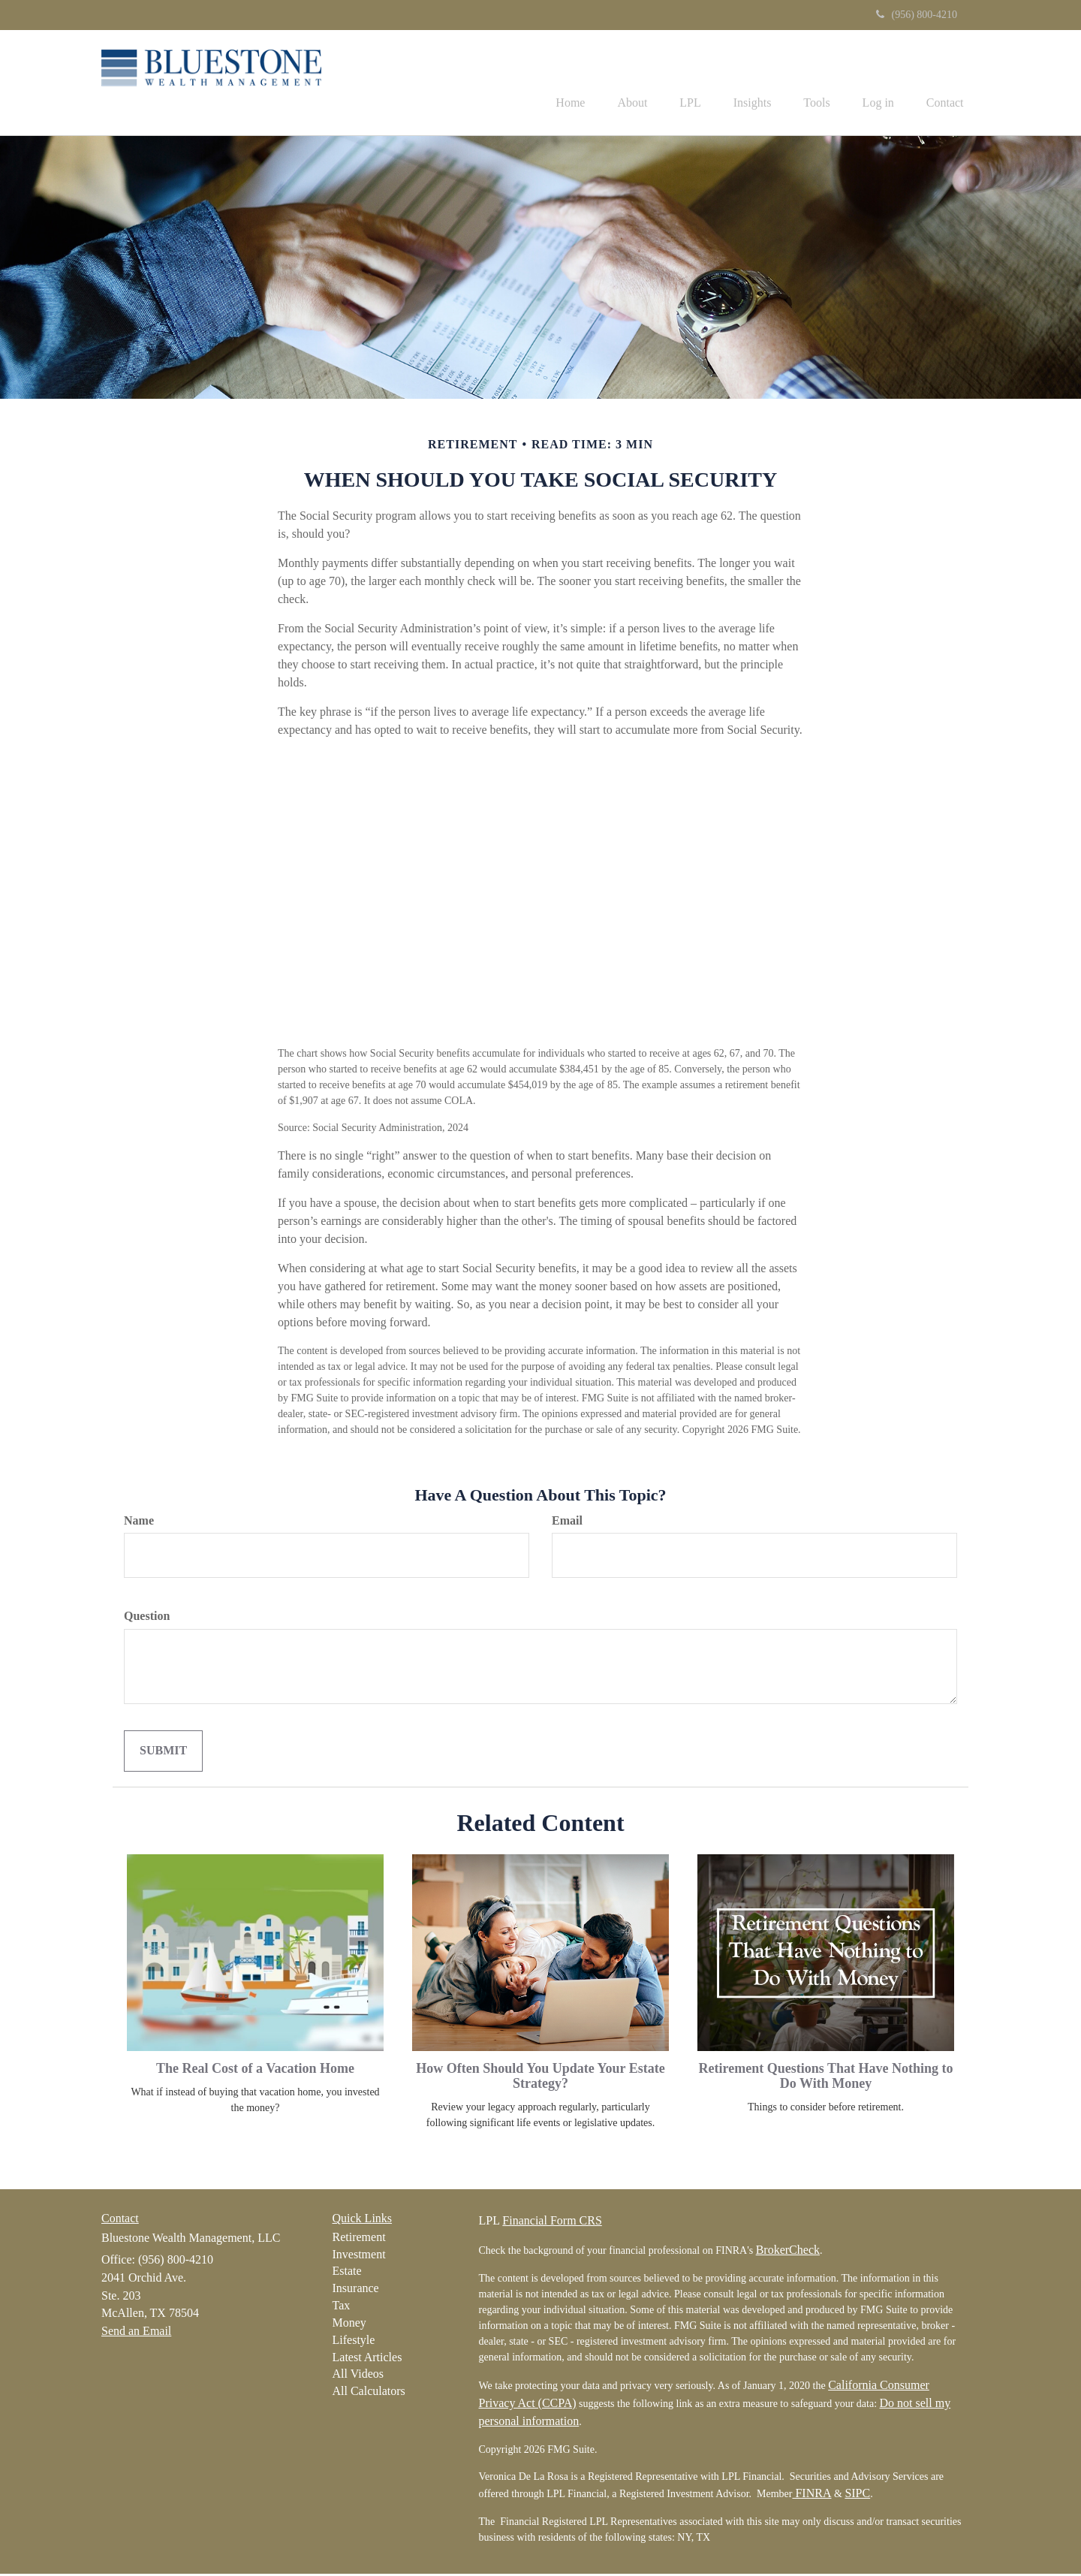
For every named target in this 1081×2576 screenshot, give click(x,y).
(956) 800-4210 (917, 14)
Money (349, 2324)
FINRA (811, 2495)
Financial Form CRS (551, 2222)
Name (139, 1522)
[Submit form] (163, 1753)
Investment (359, 2255)
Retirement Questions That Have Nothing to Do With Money (826, 2078)
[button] (603, 83)
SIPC (857, 2495)
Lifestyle (354, 2342)
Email (567, 1522)
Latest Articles (367, 2358)
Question (147, 1618)
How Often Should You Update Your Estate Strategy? (540, 2078)
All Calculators (369, 2393)
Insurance (356, 2290)
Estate (347, 2273)
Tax (342, 2307)
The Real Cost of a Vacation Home (255, 2070)
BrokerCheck (788, 2252)
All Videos (358, 2375)
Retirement (359, 2239)
